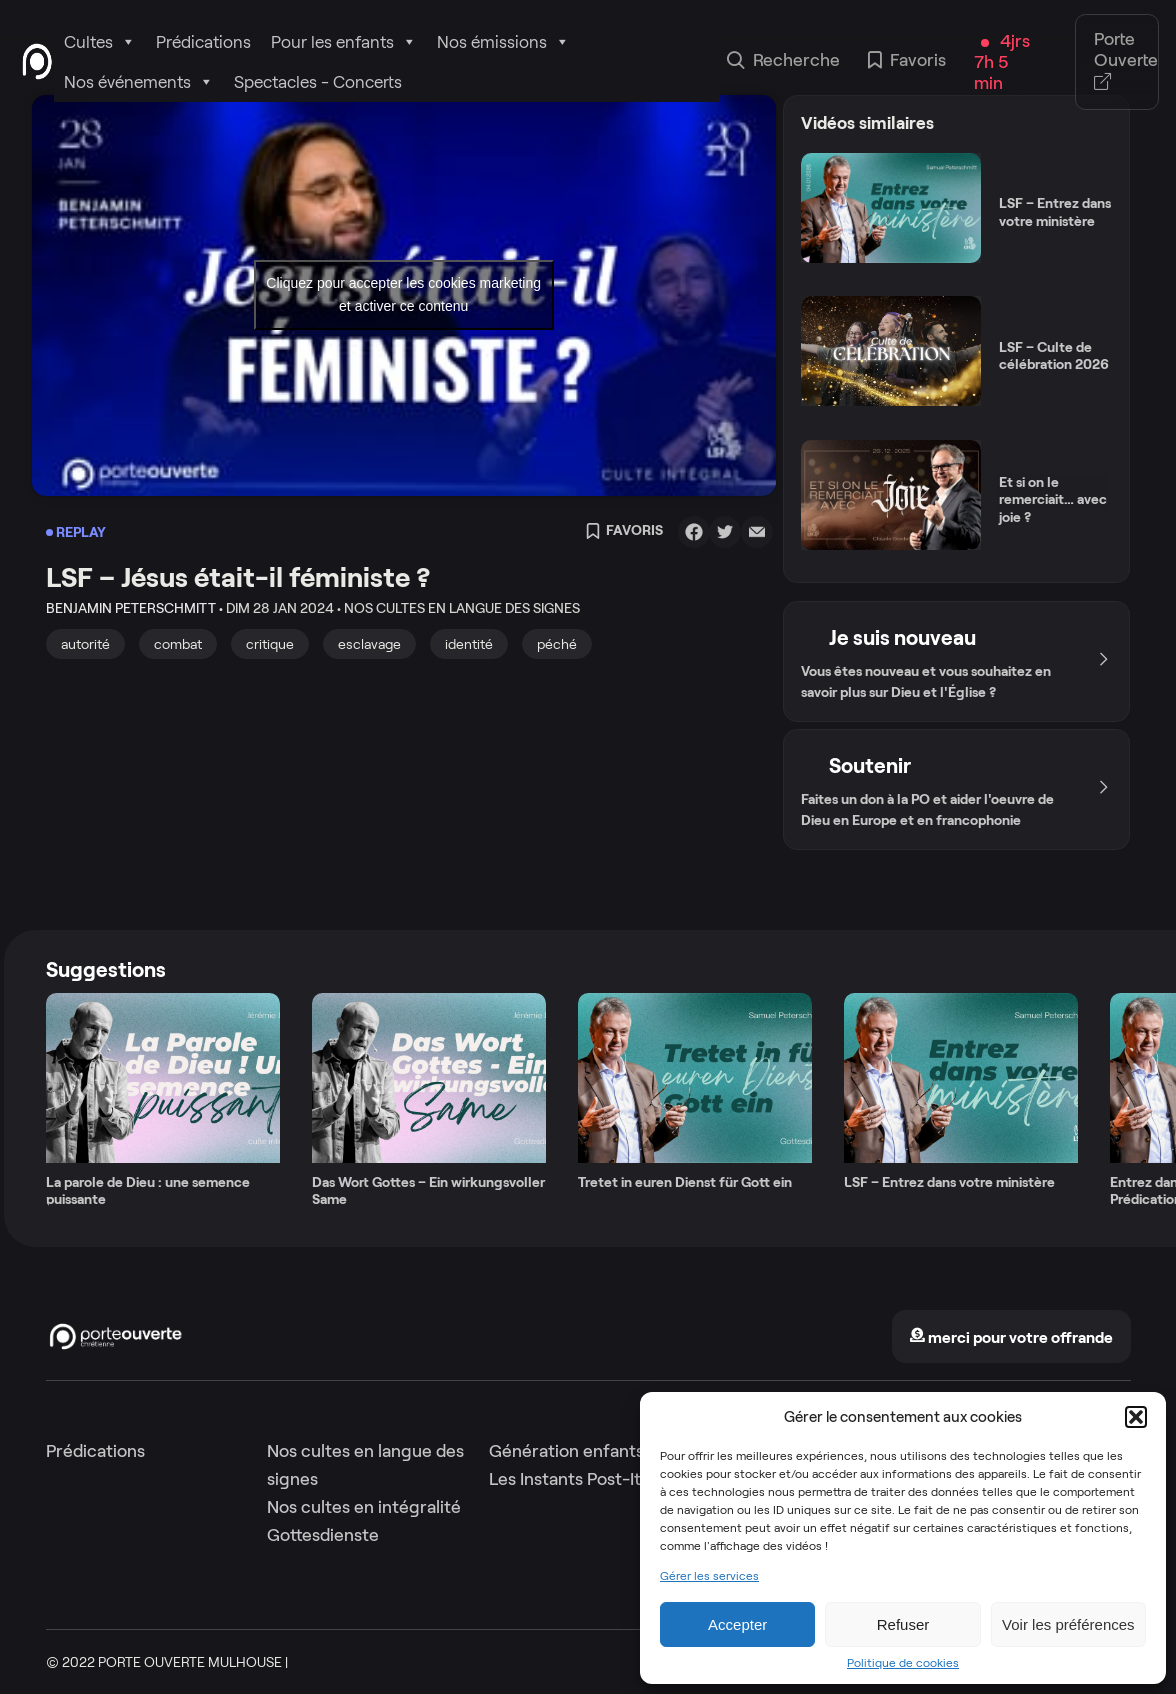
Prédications (203, 42)
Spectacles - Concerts (318, 82)
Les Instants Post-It (565, 1479)
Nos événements (139, 82)
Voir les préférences (1068, 1624)
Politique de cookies (903, 1663)
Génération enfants (566, 1451)
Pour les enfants (344, 42)
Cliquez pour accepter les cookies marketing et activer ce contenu (403, 294)
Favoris (907, 62)
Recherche (783, 62)
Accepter (737, 1624)
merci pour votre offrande (1011, 1337)
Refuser (903, 1624)
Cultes (100, 42)
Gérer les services (709, 1576)
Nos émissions (503, 42)
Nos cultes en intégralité (364, 1507)
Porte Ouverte (1126, 61)
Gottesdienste (323, 1535)
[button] (1136, 1417)
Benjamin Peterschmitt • (134, 608)
